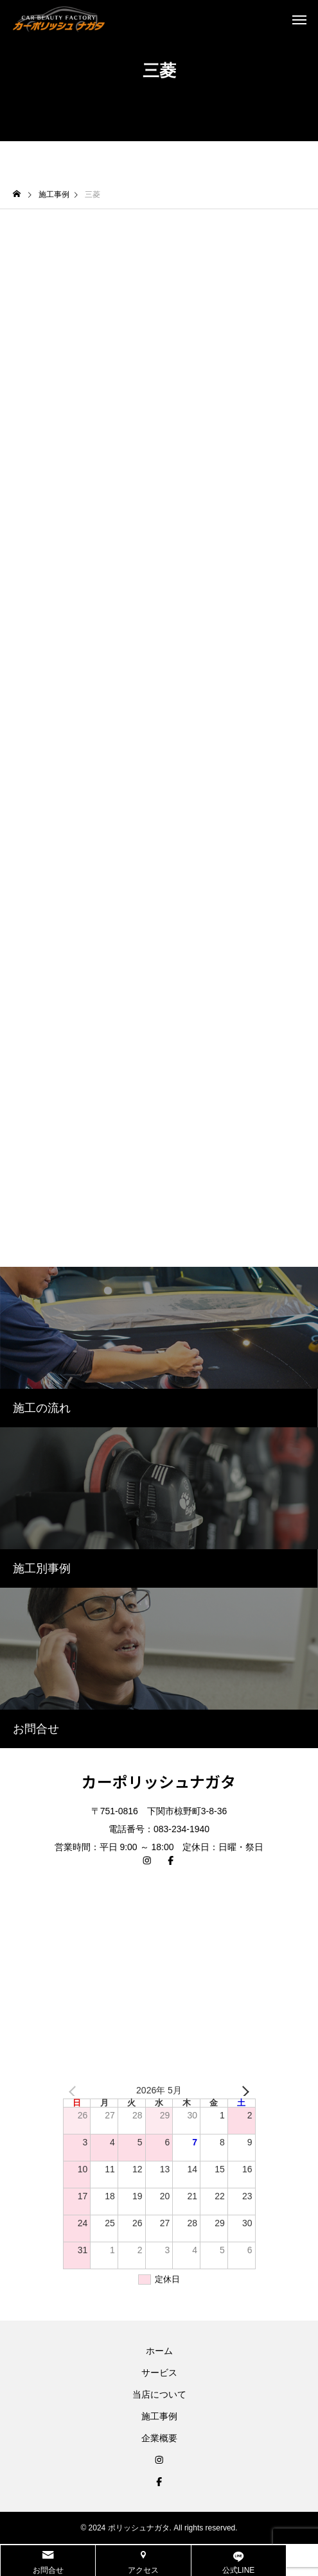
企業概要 (159, 2438)
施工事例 (159, 2416)
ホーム (159, 2350)
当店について (159, 2394)
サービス (159, 2372)
